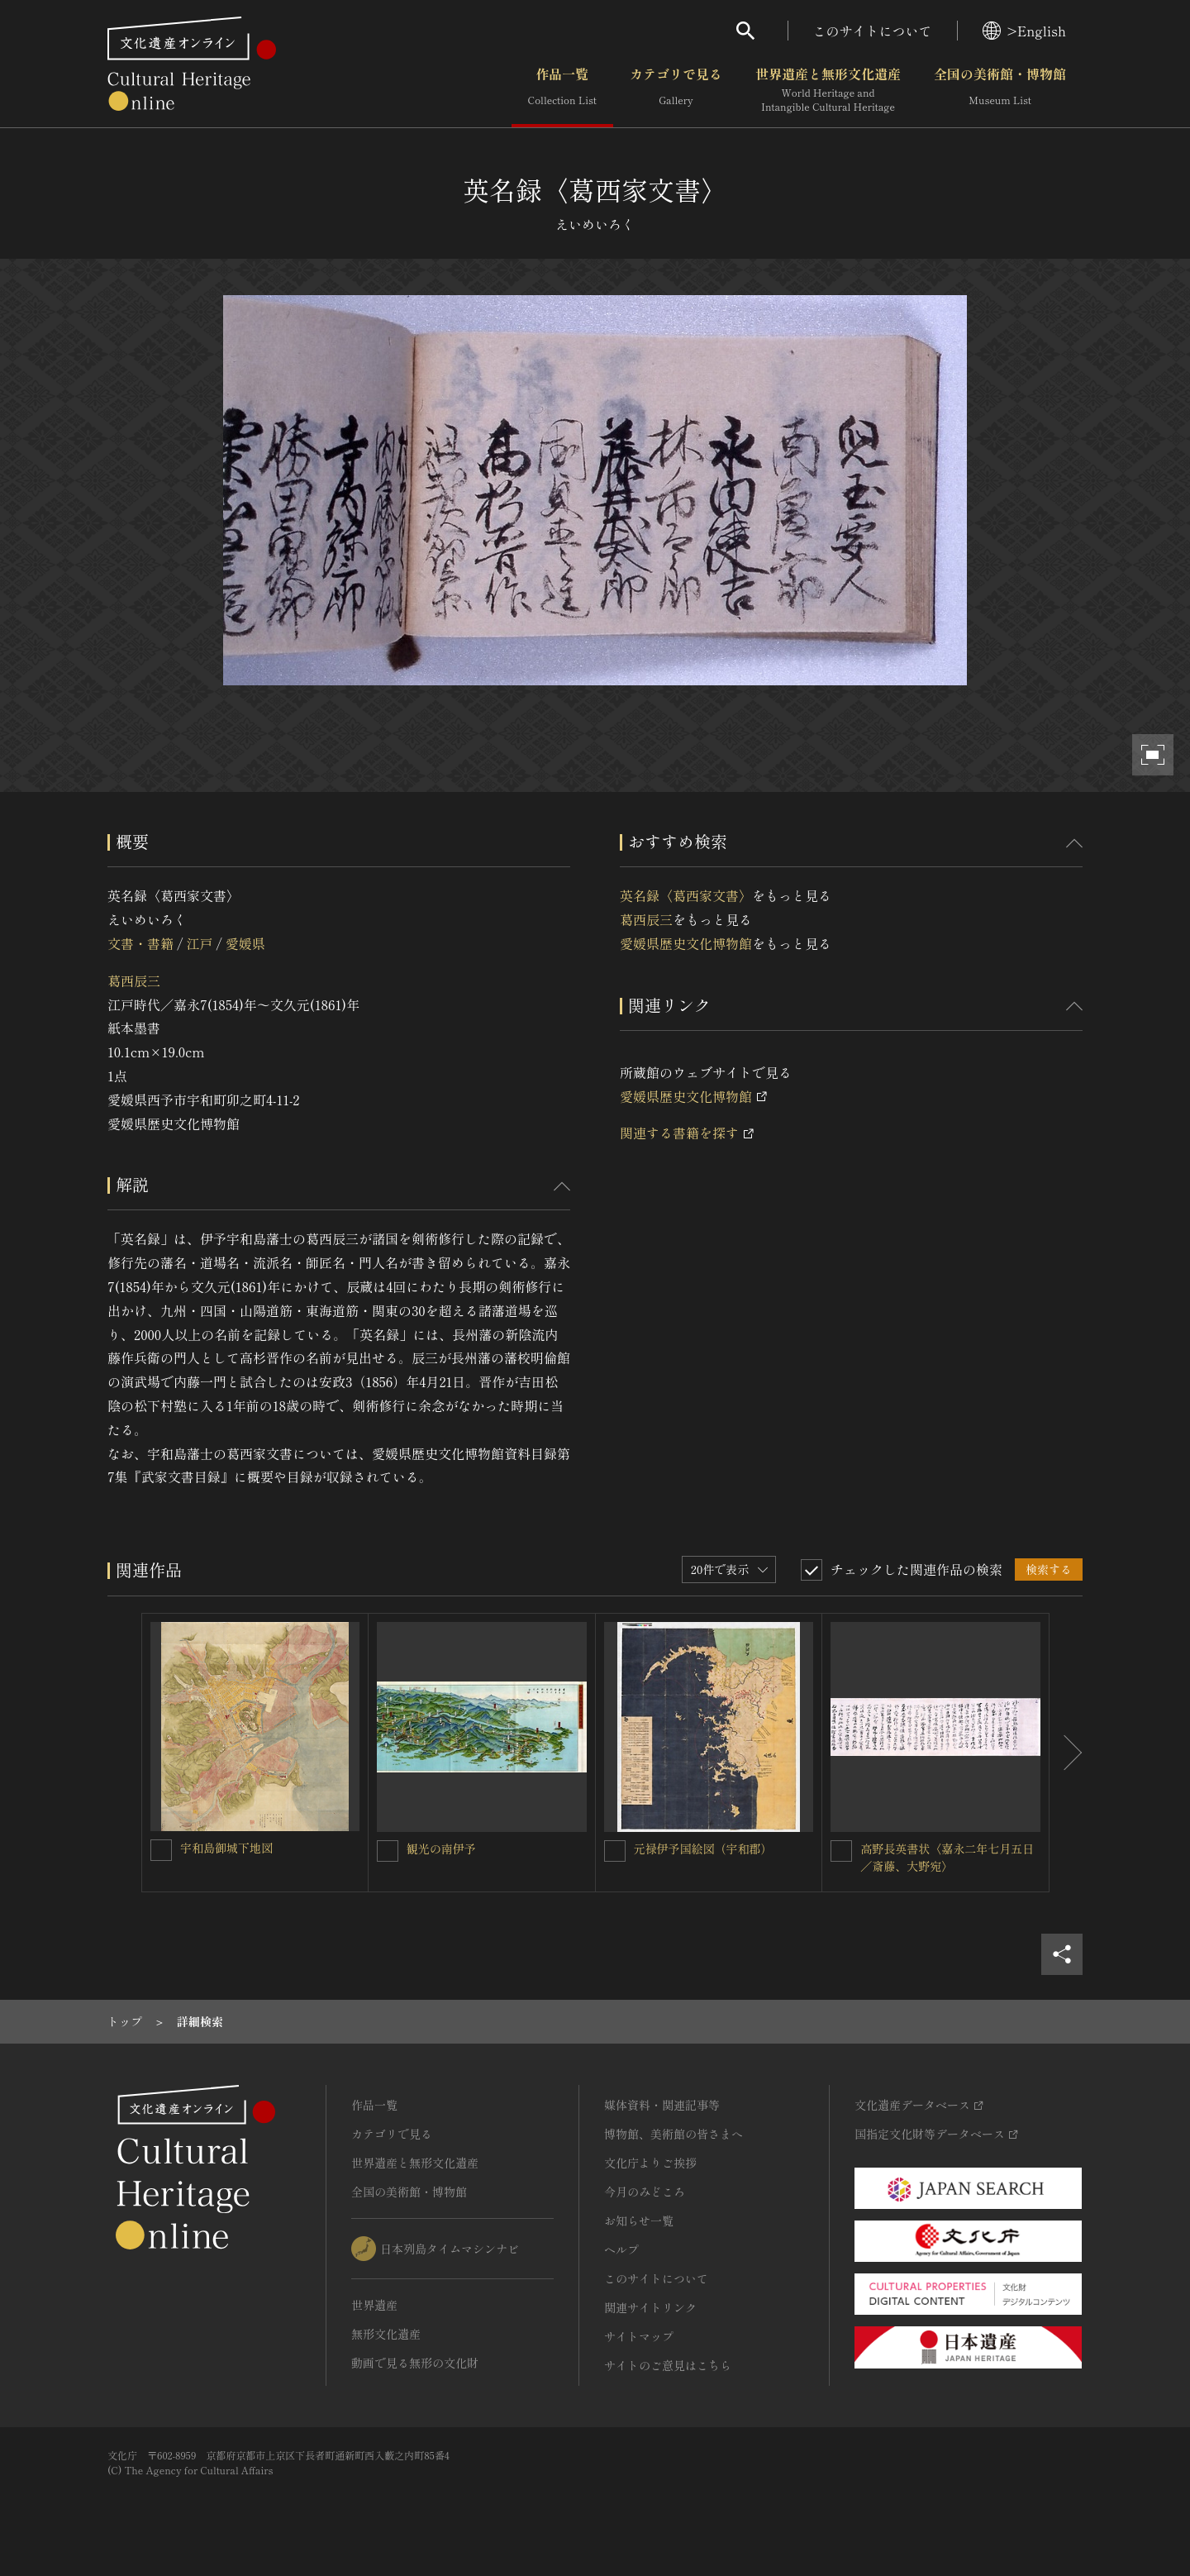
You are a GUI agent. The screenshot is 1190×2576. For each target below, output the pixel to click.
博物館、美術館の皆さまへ (673, 2133)
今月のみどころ (644, 2191)
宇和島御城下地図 (226, 1847)
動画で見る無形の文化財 (414, 2362)
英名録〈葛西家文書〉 (686, 895)
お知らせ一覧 (639, 2220)
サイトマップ (639, 2336)
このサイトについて (872, 31)
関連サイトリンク (650, 2307)
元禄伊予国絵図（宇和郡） (703, 1848)
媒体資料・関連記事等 (662, 2105)
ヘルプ (621, 2249)
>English (1024, 31)
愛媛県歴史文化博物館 (686, 943)
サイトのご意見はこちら (667, 2365)
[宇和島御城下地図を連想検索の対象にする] (161, 1850)
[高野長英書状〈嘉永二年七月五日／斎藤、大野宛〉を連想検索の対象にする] (841, 1851)
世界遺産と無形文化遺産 (828, 90)
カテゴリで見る (676, 90)
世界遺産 (374, 2305)
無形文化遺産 (386, 2334)
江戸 (199, 943)
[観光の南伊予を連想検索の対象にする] (387, 1851)
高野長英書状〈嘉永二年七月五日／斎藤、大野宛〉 (947, 1857)
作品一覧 (562, 90)
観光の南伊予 (441, 1848)
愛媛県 (245, 943)
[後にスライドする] (1066, 1752)
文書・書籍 (140, 943)
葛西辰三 (133, 980)
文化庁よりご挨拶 (650, 2162)
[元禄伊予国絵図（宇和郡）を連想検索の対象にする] (615, 1851)
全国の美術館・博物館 (1000, 90)
